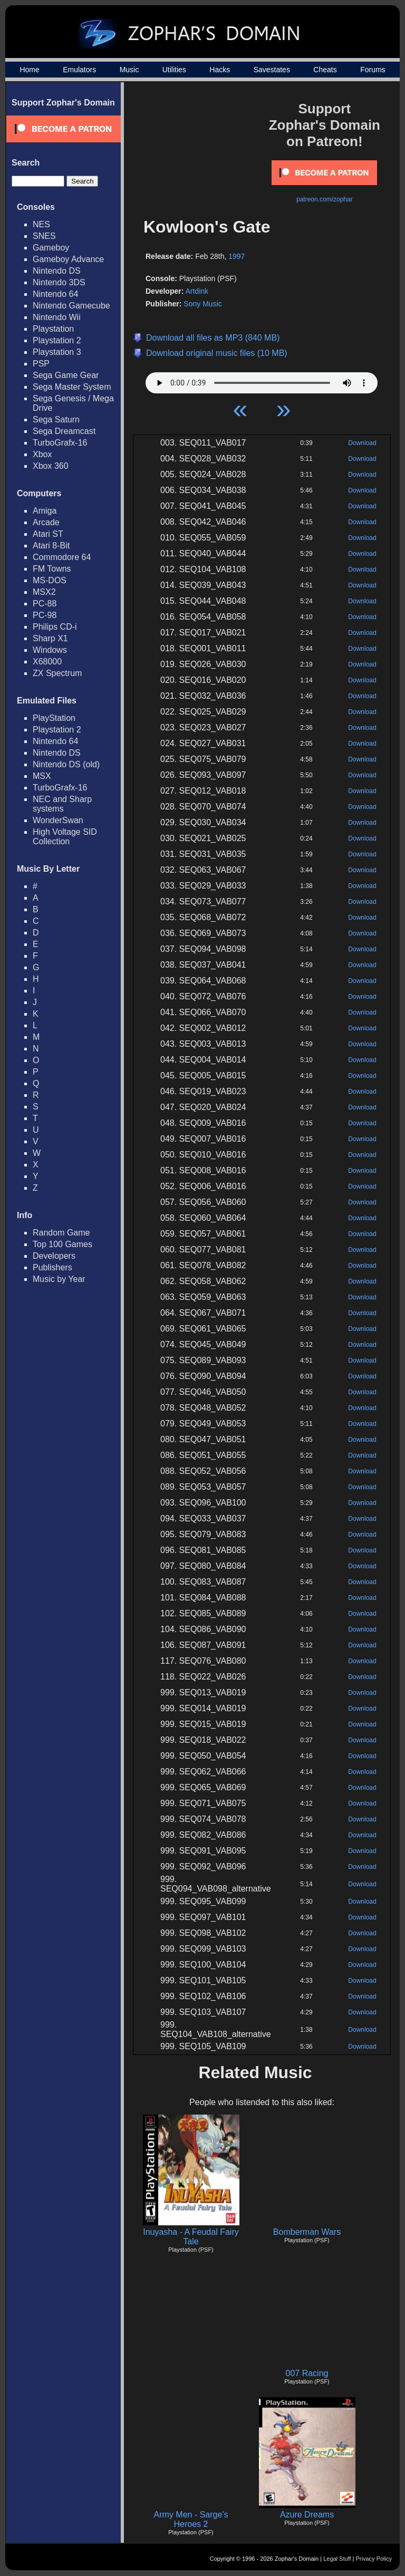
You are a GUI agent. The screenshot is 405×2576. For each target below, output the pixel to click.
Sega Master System (72, 386)
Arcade (46, 522)
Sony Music (202, 304)
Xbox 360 (51, 465)
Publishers (52, 1267)
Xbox (42, 454)
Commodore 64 (62, 557)
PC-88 (44, 603)
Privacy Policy (374, 2558)
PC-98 (44, 615)
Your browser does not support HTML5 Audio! (262, 380)
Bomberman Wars (307, 2231)
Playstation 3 (57, 352)
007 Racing (307, 2373)
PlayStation (54, 717)
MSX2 (44, 591)
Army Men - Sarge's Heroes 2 (191, 2519)
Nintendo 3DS (59, 282)
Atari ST (48, 533)
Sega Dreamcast (64, 431)
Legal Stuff (337, 2558)
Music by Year (59, 1279)
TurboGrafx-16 (60, 442)
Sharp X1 (50, 638)
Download (362, 443)
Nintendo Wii (57, 317)
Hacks (219, 69)
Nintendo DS (57, 270)
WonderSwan (58, 820)
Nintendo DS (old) (66, 764)
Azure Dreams (307, 2514)
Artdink (196, 291)
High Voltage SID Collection (65, 836)
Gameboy (51, 247)
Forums (372, 69)
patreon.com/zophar (324, 199)
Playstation (53, 328)
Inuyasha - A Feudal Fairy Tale (190, 2236)
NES (41, 224)
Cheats (324, 69)
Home (29, 69)
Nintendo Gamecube (71, 305)
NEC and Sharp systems (62, 804)
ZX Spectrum (57, 673)
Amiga (44, 510)
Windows (50, 649)
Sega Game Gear (66, 375)
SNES (44, 235)
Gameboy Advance (68, 259)
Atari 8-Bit (51, 545)
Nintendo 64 (55, 294)
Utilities (174, 69)
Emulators (79, 69)
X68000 (47, 661)
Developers (54, 1255)
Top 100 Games (62, 1244)
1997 (236, 256)
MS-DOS (49, 580)
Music (129, 69)
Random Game (61, 1232)
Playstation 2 (57, 340)
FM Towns (52, 568)
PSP (41, 363)
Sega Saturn (56, 419)
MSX (42, 775)
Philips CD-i (55, 626)
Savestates (272, 69)
